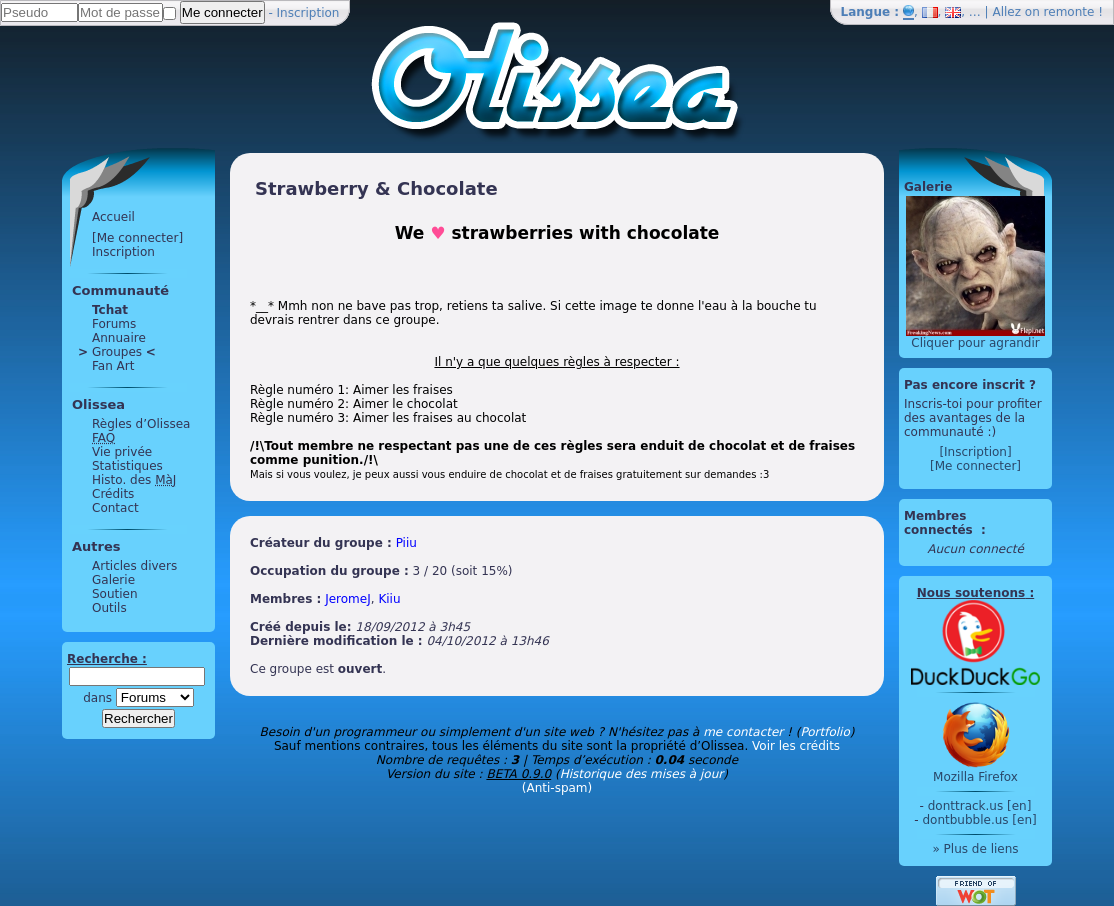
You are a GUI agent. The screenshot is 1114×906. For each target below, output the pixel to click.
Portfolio (824, 732)
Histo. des (134, 480)
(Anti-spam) (557, 788)
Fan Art (113, 366)
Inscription (308, 13)
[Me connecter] (137, 238)
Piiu (406, 543)
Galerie (113, 580)
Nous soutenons (971, 593)
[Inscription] (975, 452)
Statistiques (127, 466)
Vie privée (122, 452)
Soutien (115, 594)
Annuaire (119, 338)
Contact (115, 508)
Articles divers (134, 566)
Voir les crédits (796, 746)
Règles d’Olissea (141, 424)
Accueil (113, 217)
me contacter (743, 732)
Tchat (110, 310)
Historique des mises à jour (642, 774)
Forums (114, 324)
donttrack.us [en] (980, 806)
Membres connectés (940, 523)
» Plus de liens (975, 849)
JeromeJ (348, 599)
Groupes (117, 352)
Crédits (113, 494)
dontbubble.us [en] (979, 820)
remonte (1069, 12)
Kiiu (389, 599)
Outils (109, 608)
